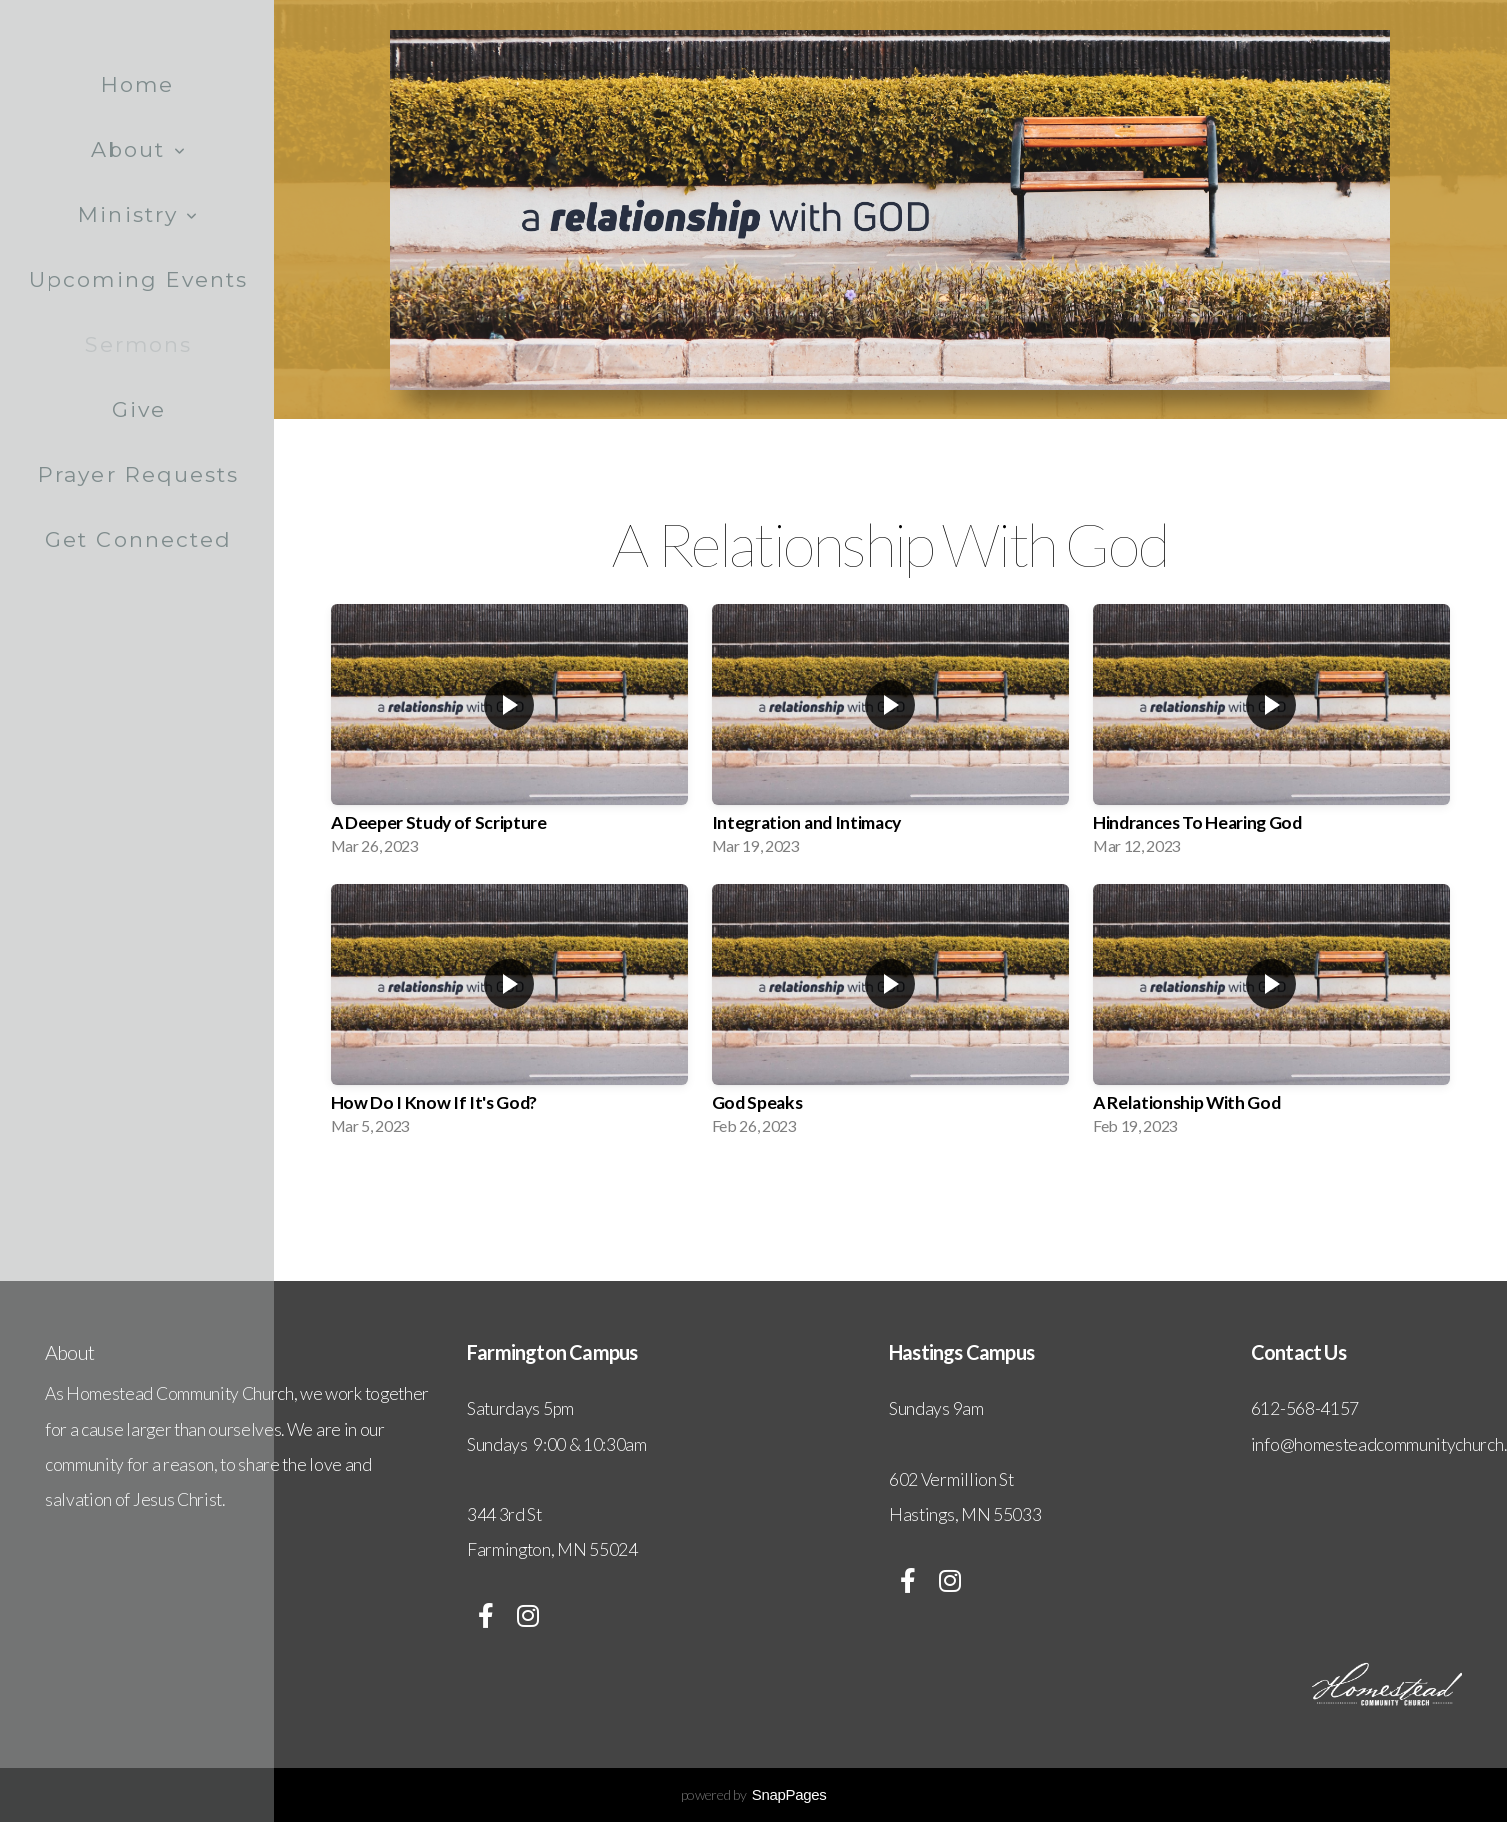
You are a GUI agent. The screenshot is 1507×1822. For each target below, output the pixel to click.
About (139, 149)
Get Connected (138, 539)
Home (137, 84)
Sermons (139, 344)
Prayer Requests (139, 474)
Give (139, 409)
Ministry (138, 214)
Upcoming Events (139, 279)
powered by (754, 1794)
